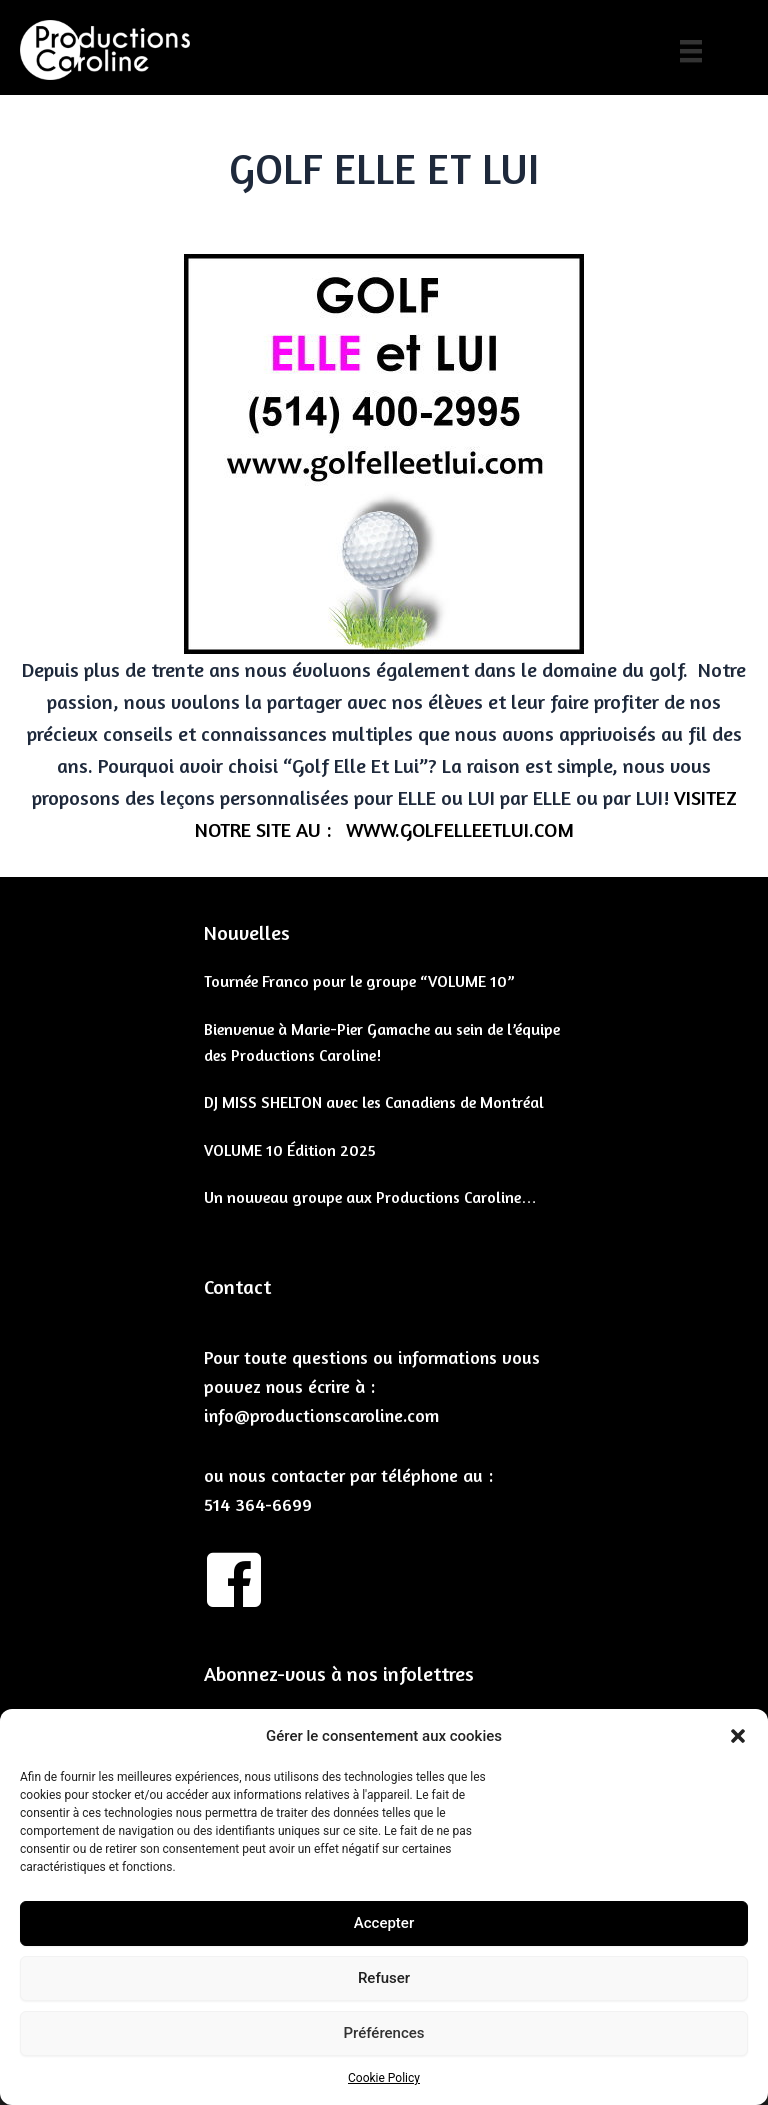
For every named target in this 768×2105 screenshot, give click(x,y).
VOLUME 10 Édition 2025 (290, 1150)
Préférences (383, 2033)
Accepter (384, 1923)
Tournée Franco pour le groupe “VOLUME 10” (359, 981)
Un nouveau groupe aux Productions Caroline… (370, 1197)
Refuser (384, 1978)
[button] (738, 1736)
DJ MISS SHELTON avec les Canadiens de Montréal (374, 1102)
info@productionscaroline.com (321, 1415)
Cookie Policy (384, 2078)
